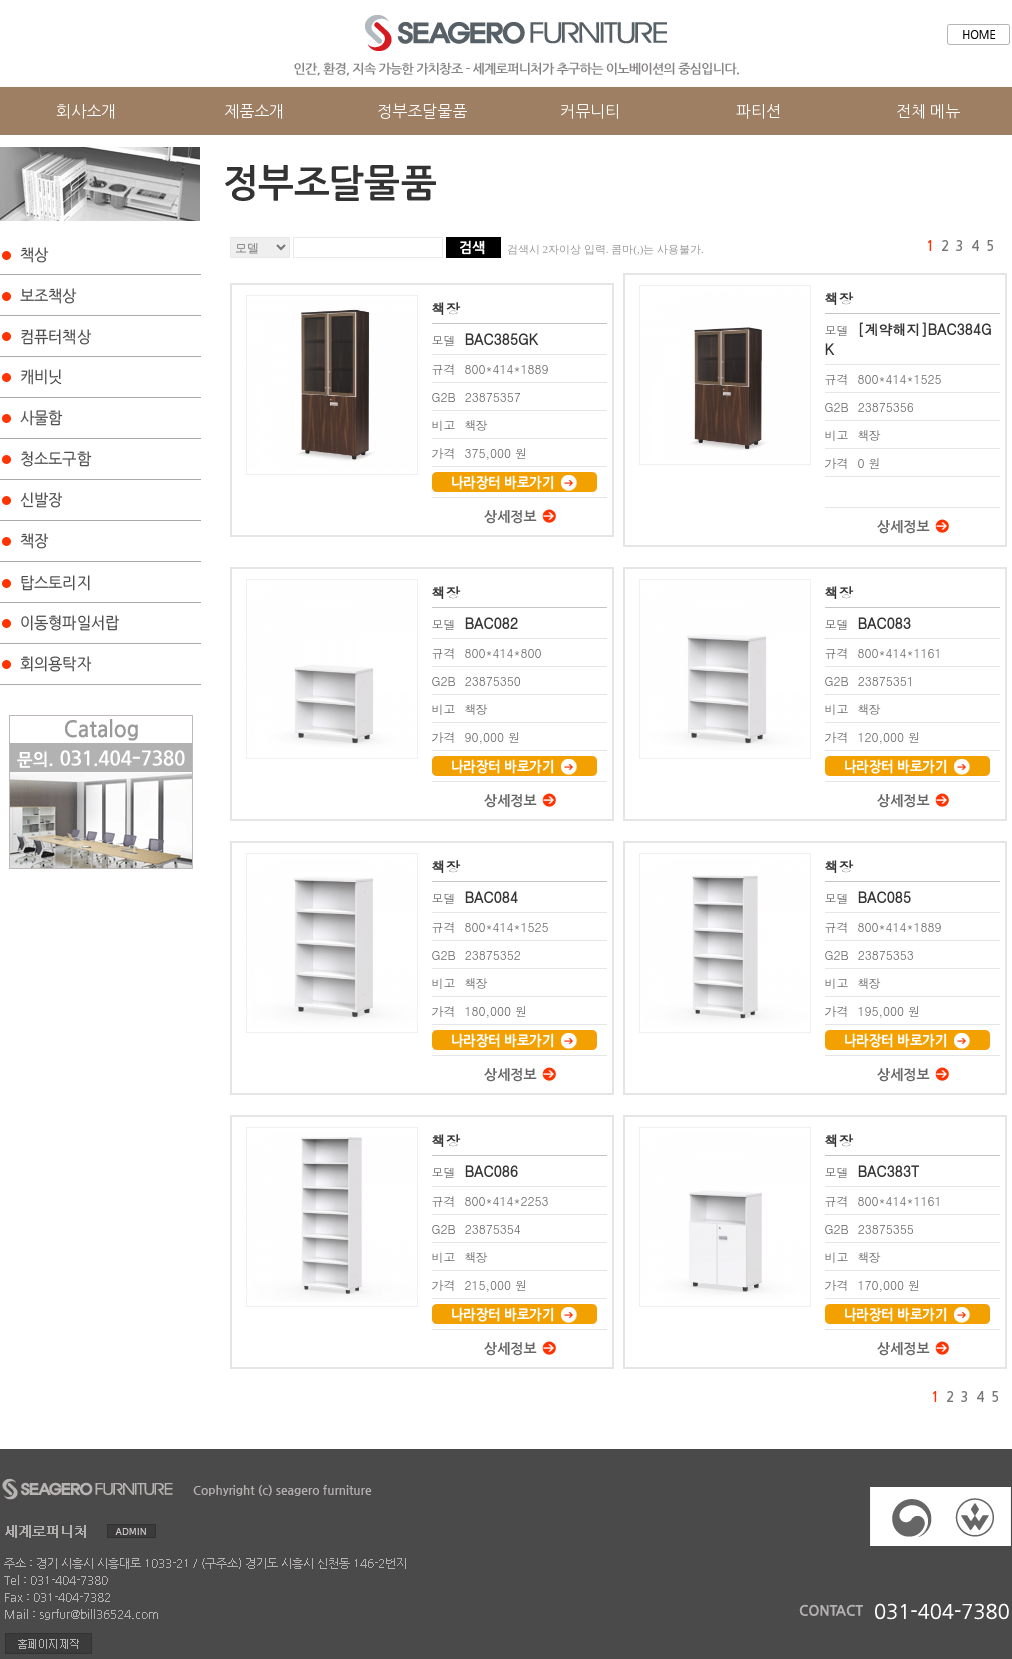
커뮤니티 (590, 111)
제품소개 (254, 111)
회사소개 (86, 111)
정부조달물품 (422, 111)
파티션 (758, 111)
